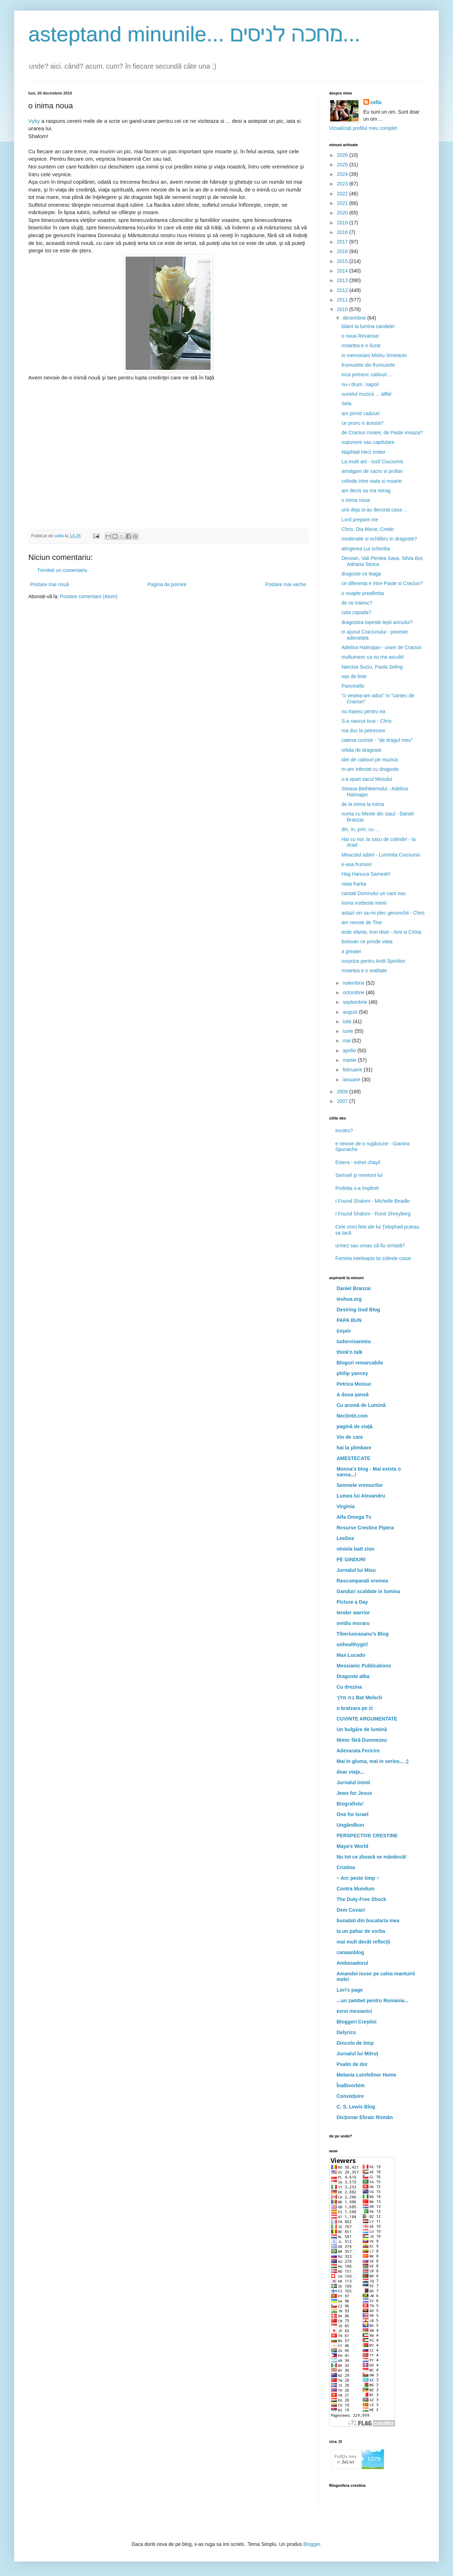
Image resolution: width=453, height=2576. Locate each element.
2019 (343, 222)
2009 (343, 1091)
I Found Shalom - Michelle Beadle (373, 1201)
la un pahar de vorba (361, 1931)
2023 (343, 184)
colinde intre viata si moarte (372, 481)
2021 (343, 203)
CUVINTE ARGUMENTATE (367, 1719)
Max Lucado (351, 1655)
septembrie (355, 1002)
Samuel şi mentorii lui (359, 1175)
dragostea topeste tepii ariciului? (377, 622)
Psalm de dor (352, 2064)
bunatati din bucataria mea (368, 1920)
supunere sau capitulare (368, 442)
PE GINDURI (351, 1559)
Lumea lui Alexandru (361, 1496)
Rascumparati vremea (362, 1581)
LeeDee (345, 1538)
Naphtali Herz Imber (364, 452)
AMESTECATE (353, 1458)
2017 (343, 242)
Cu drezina (349, 1687)
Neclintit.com (352, 1416)
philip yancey (352, 1373)
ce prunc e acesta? (362, 423)
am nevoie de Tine (362, 922)
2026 (343, 155)
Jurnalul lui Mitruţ (357, 2053)
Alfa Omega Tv (354, 1517)
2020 (343, 213)
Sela (346, 403)
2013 (343, 280)
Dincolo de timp (355, 2043)
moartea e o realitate (364, 970)
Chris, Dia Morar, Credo (368, 529)
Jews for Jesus (354, 1793)
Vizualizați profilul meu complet (363, 128)
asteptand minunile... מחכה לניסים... (194, 34)
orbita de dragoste (362, 750)
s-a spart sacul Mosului (367, 779)
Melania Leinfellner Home (366, 2075)
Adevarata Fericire (358, 1750)
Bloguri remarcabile (360, 1363)
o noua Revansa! (360, 336)
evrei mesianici (354, 2011)
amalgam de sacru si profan (372, 471)
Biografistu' (350, 1804)
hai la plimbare (354, 1447)
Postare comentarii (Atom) (89, 596)
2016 (343, 251)
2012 (343, 290)
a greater (351, 951)
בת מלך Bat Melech (359, 1697)
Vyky (34, 121)
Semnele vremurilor (360, 1485)
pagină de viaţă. (355, 1426)
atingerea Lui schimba (366, 548)
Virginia (346, 1506)
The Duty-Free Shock (361, 1899)
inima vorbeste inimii (364, 903)
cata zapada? (356, 612)
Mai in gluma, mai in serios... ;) (372, 1761)
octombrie (354, 992)
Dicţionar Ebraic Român (365, 2117)
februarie (353, 1069)
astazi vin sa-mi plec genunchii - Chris (383, 913)
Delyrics (346, 2032)
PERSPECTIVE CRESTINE (367, 1835)
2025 (343, 164)
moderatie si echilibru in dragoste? (379, 539)
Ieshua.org (349, 1299)
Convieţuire (350, 2096)
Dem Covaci (351, 1910)
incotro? (344, 1130)
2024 (343, 174)
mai (347, 1040)
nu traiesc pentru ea (363, 711)
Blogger (311, 2544)
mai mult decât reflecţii (363, 1942)
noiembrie (354, 983)
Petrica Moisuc (354, 1384)
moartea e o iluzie (361, 345)
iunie (348, 1031)
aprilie (350, 1050)
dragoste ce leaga (361, 574)
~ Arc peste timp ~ (358, 1878)
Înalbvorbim (351, 2085)
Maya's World (352, 1846)
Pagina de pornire (167, 584)
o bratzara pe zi (355, 1708)
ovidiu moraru (353, 1623)
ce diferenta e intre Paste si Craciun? (382, 583)
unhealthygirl (352, 1644)
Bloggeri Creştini (357, 2022)
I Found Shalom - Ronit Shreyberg (373, 1214)
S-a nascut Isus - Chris (367, 721)
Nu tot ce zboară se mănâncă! (372, 1857)
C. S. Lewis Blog (356, 2107)
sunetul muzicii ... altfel (366, 394)
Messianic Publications (364, 1665)
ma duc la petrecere (363, 730)
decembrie (355, 318)
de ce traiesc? (357, 603)
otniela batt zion (355, 1549)
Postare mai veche (285, 584)
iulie (348, 1021)
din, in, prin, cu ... (360, 829)
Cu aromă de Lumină (361, 1405)
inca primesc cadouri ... (367, 374)
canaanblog (350, 1952)
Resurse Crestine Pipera (365, 1527)
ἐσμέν (344, 1331)
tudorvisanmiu (354, 1341)
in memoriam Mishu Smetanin (374, 355)
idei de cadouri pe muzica (370, 759)
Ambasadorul (352, 1963)
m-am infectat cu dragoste (370, 769)
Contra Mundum (355, 1888)
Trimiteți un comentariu (62, 570)
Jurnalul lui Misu (356, 1570)
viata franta (354, 884)
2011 (343, 300)
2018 (343, 232)
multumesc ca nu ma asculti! (373, 657)
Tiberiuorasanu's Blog (363, 1634)
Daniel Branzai (354, 1288)
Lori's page (350, 1990)
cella (376, 102)
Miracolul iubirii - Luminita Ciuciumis (381, 855)
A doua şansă (353, 1394)
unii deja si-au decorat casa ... (374, 510)
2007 (343, 1101)
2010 (343, 309)
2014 (343, 271)
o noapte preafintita (363, 593)
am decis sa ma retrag (366, 490)
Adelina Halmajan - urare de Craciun (382, 647)
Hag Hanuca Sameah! (366, 874)
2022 (343, 193)
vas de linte (354, 676)
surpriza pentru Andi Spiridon (373, 961)
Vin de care (350, 1437)
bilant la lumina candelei (368, 326)
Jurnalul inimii (353, 1782)
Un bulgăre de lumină (362, 1729)
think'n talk (349, 1352)
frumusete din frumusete (368, 365)
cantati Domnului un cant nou (374, 893)
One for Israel (352, 1814)
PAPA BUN (349, 1320)
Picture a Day (352, 1602)
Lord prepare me (360, 519)
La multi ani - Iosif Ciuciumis (372, 461)
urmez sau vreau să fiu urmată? (370, 1245)
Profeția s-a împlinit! (357, 1188)
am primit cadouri (360, 413)
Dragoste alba (353, 1676)
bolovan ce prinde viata (367, 941)
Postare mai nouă (49, 584)
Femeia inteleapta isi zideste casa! (373, 1258)
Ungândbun (350, 1825)
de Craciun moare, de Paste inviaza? (382, 432)
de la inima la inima (363, 804)
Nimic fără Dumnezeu (362, 1740)
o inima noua (356, 500)
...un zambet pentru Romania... (372, 2000)
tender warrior (353, 1612)
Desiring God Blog (358, 1309)
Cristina (346, 1867)
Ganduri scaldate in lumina (368, 1591)
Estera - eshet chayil (358, 1162)
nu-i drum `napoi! (360, 384)
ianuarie (352, 1079)
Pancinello (353, 686)
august (351, 1012)
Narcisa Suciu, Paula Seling (372, 667)
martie (350, 1060)
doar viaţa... (350, 1772)
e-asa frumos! (357, 864)
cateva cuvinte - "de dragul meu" (377, 740)
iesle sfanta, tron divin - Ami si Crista (382, 932)
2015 (343, 261)
